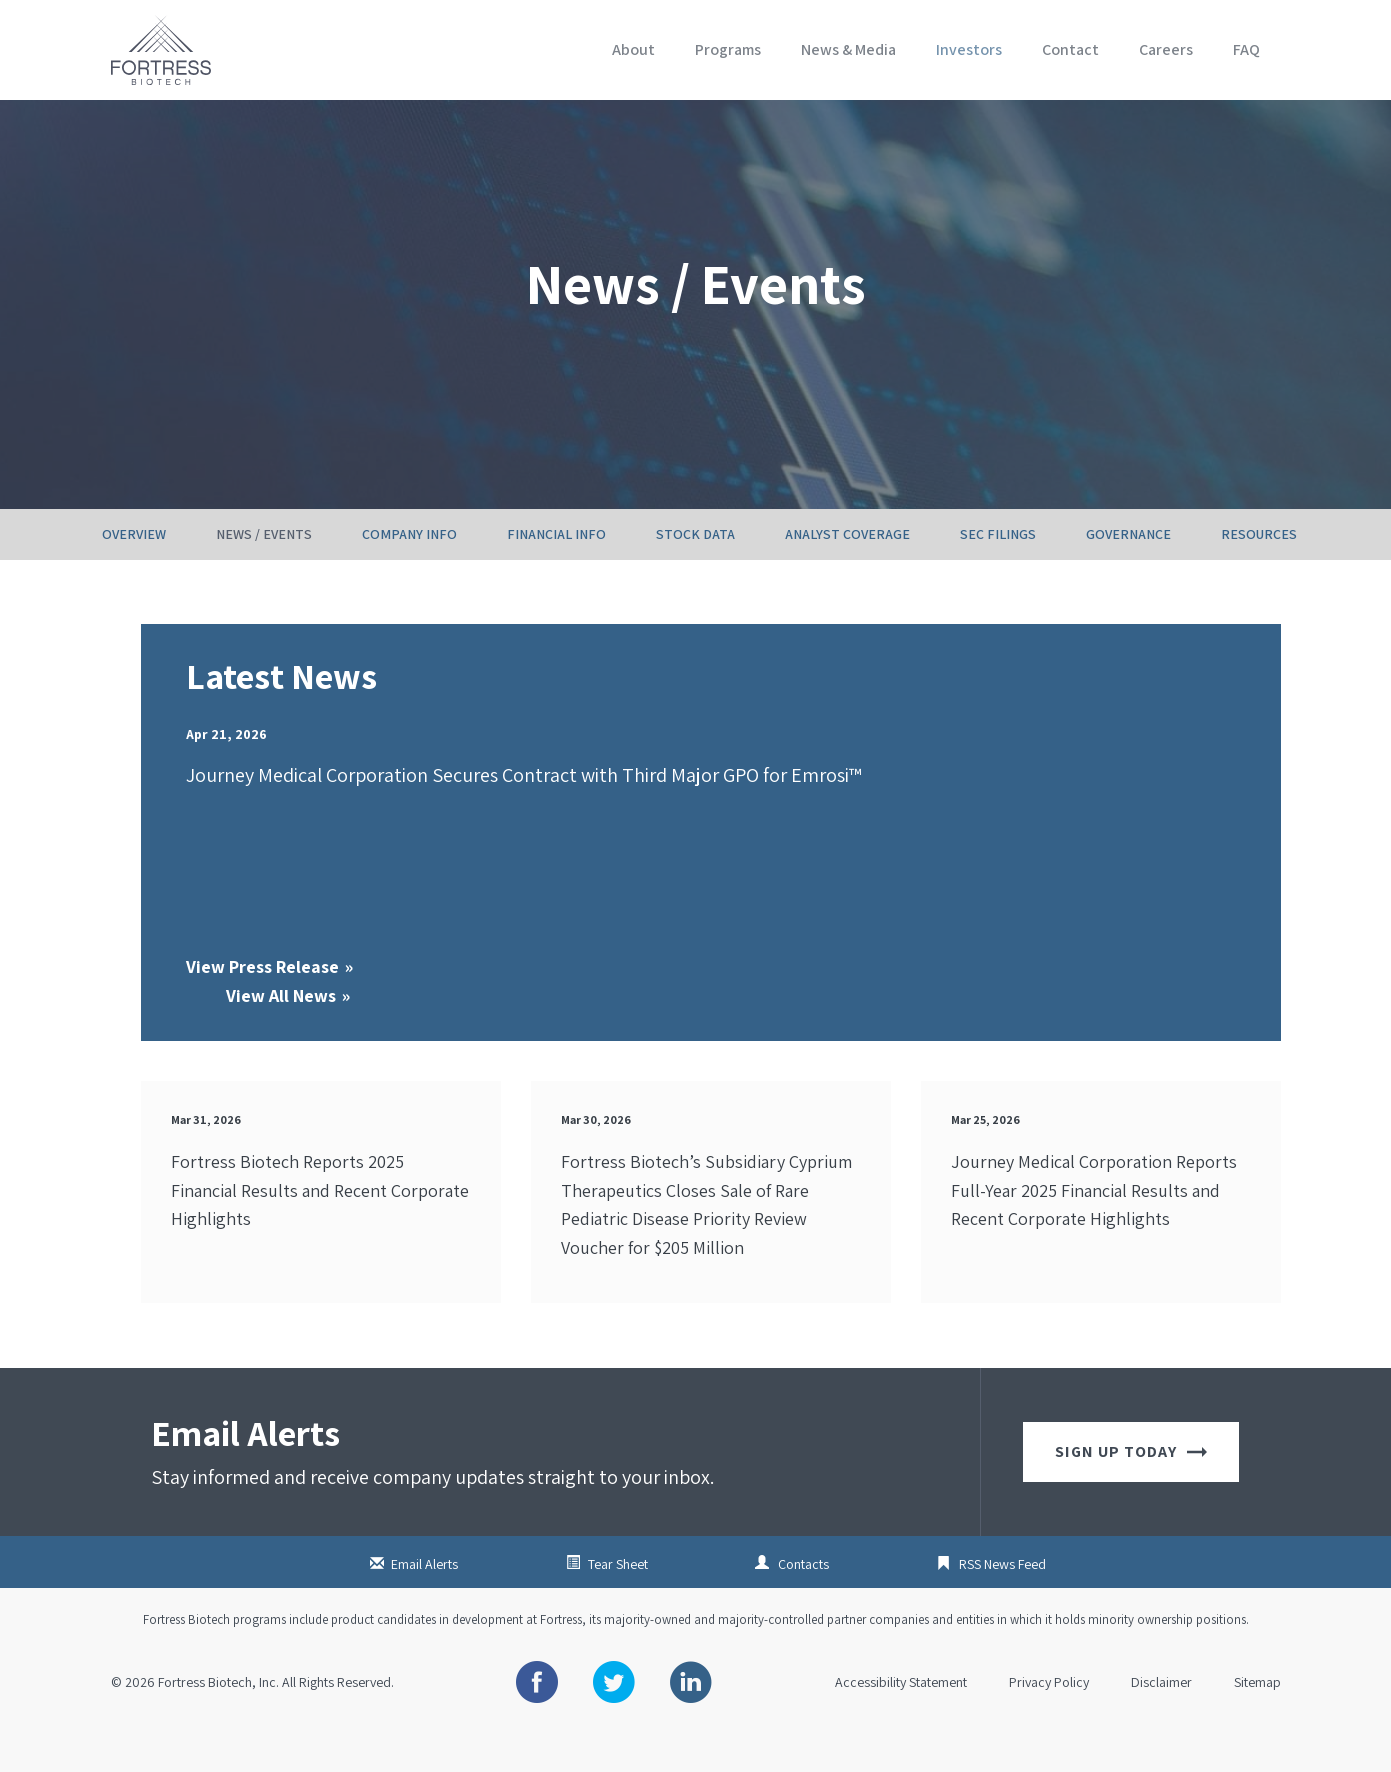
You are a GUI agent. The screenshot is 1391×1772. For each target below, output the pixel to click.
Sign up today (1131, 1492)
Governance (1128, 575)
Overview (134, 575)
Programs (728, 49)
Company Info (409, 575)
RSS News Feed (1002, 1605)
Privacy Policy (1049, 1723)
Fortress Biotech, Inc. (218, 1723)
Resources (1259, 575)
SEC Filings (998, 575)
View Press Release (262, 1007)
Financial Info (556, 575)
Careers (1166, 49)
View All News (281, 1036)
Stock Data (695, 575)
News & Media (848, 49)
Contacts (803, 1605)
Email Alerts (424, 1605)
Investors (969, 49)
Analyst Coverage (847, 575)
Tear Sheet (618, 1605)
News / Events (264, 575)
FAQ (1246, 49)
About (633, 49)
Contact (1070, 49)
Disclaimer (1161, 1723)
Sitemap (1257, 1723)
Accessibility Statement (901, 1723)
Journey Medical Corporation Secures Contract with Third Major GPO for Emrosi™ (524, 816)
